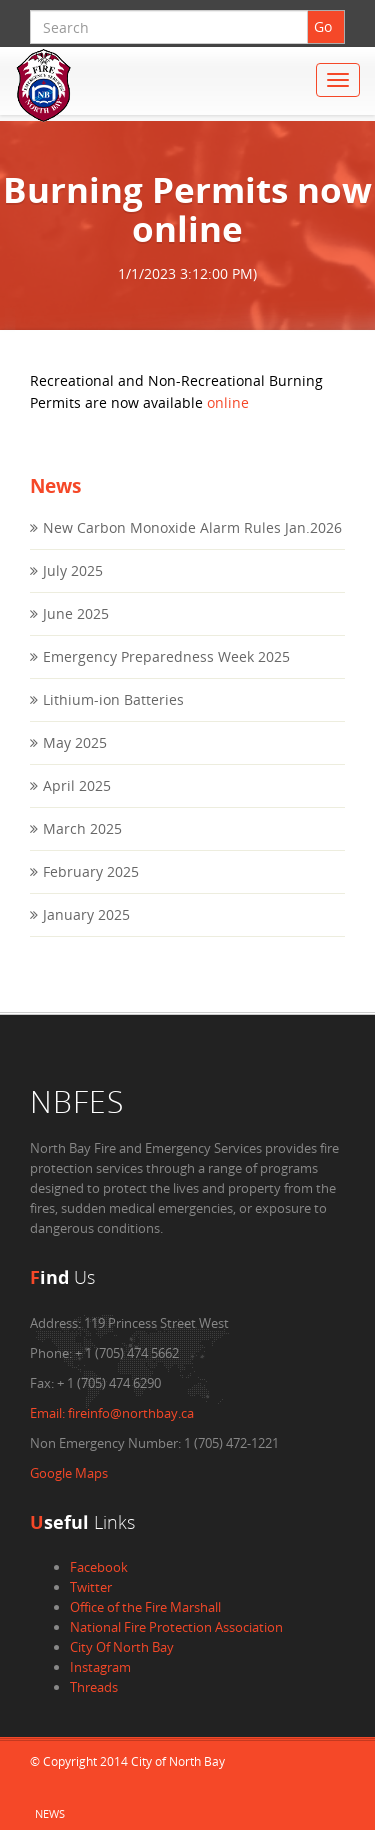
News (50, 1813)
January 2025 (86, 914)
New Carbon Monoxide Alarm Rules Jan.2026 (192, 527)
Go (323, 26)
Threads (94, 1687)
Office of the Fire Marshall (145, 1607)
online (228, 402)
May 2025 (75, 742)
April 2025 (77, 785)
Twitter (91, 1587)
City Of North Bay (122, 1647)
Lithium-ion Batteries (113, 699)
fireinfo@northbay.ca (112, 1413)
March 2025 (82, 828)
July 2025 (73, 570)
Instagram (100, 1667)
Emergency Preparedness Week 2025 (166, 656)
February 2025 (91, 871)
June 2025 (76, 613)
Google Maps (69, 1473)
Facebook (99, 1567)
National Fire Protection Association (176, 1627)
